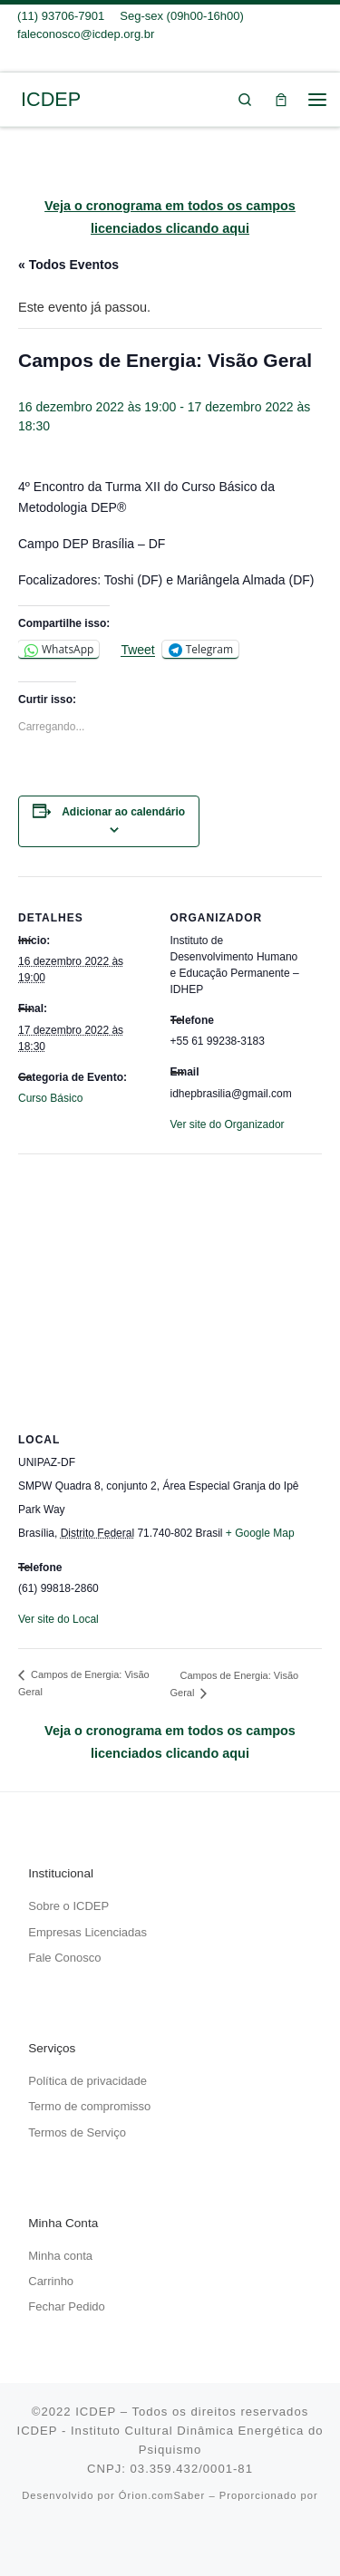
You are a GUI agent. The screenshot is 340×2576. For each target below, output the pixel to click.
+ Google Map (260, 1533)
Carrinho (50, 2281)
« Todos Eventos (68, 264)
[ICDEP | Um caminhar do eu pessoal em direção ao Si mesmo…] (14, 98)
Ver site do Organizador (227, 1124)
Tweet (137, 649)
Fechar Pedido (66, 2306)
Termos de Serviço (77, 2132)
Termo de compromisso (89, 2106)
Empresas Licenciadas (87, 1932)
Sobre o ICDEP (68, 1906)
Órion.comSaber (162, 2495)
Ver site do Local (58, 1619)
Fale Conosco (64, 1957)
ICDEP (95, 2411)
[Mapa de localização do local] (170, 1284)
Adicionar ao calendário (123, 812)
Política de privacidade (87, 2081)
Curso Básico (50, 1098)
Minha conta (60, 2255)
